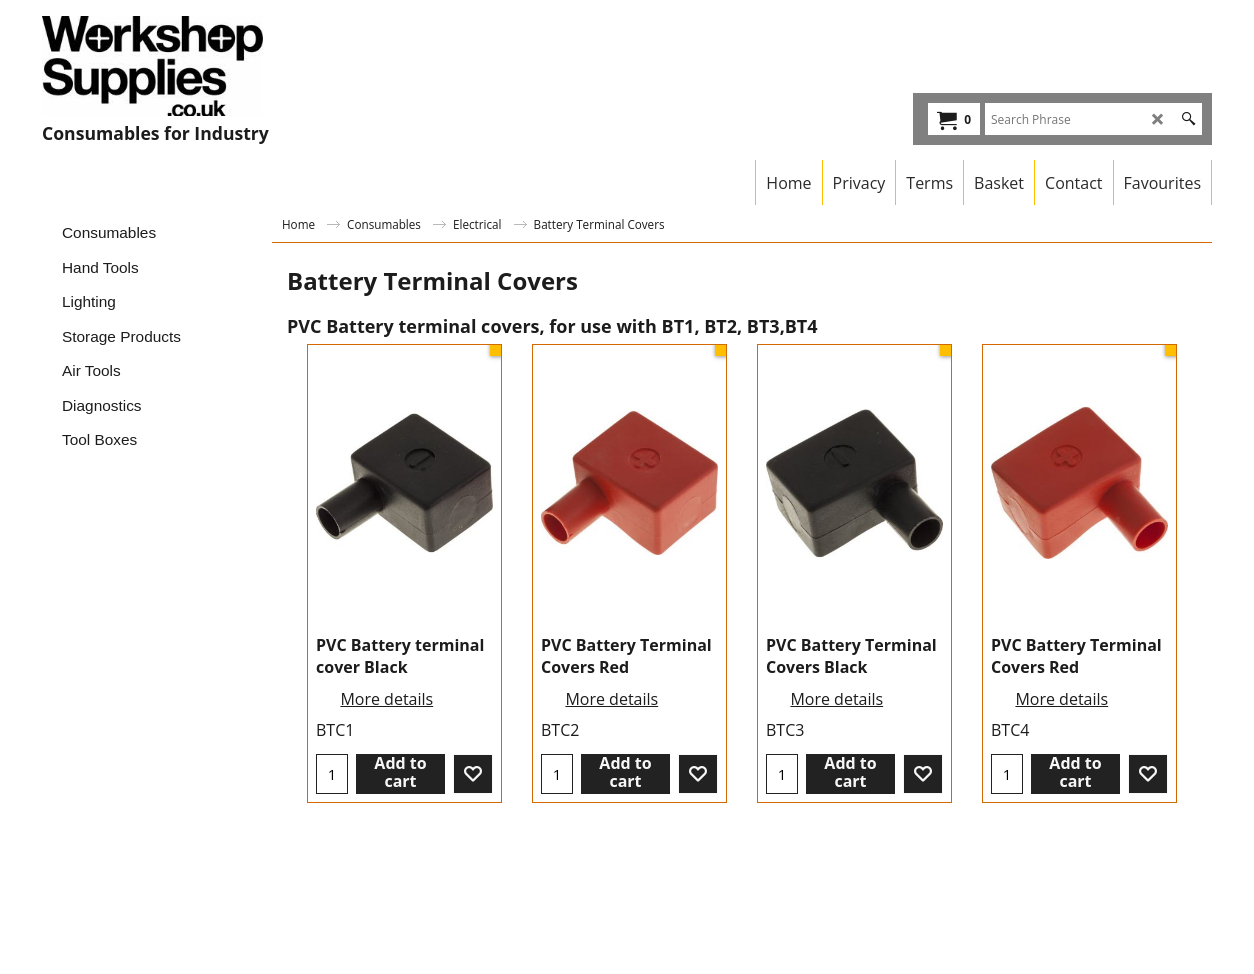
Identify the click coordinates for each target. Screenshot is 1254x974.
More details (386, 699)
